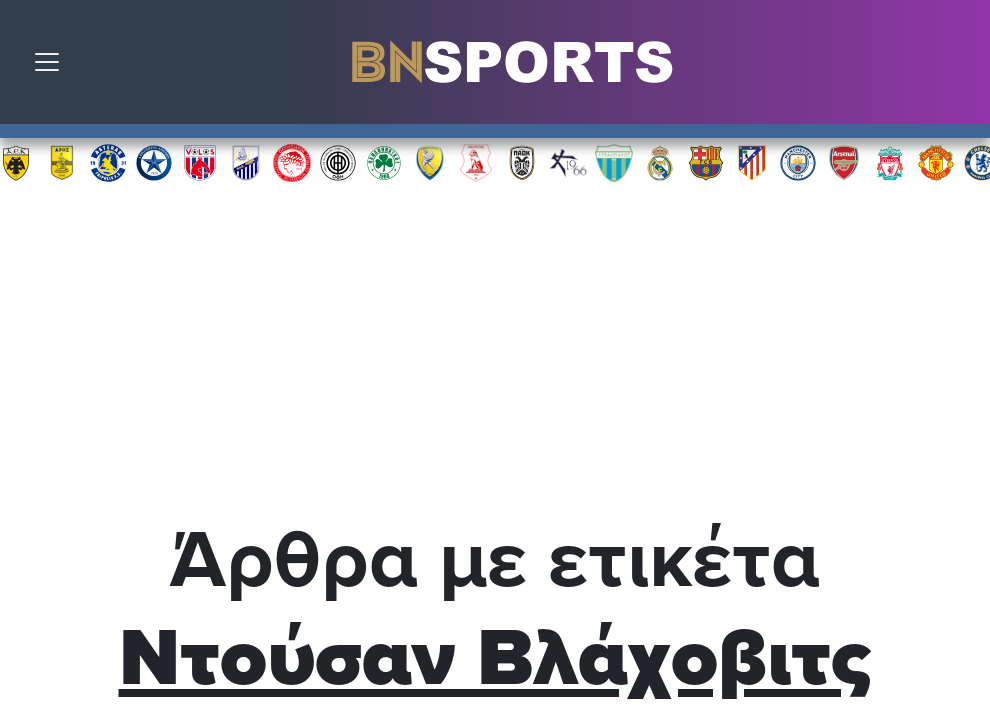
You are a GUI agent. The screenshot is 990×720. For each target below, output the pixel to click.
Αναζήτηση (960, 67)
